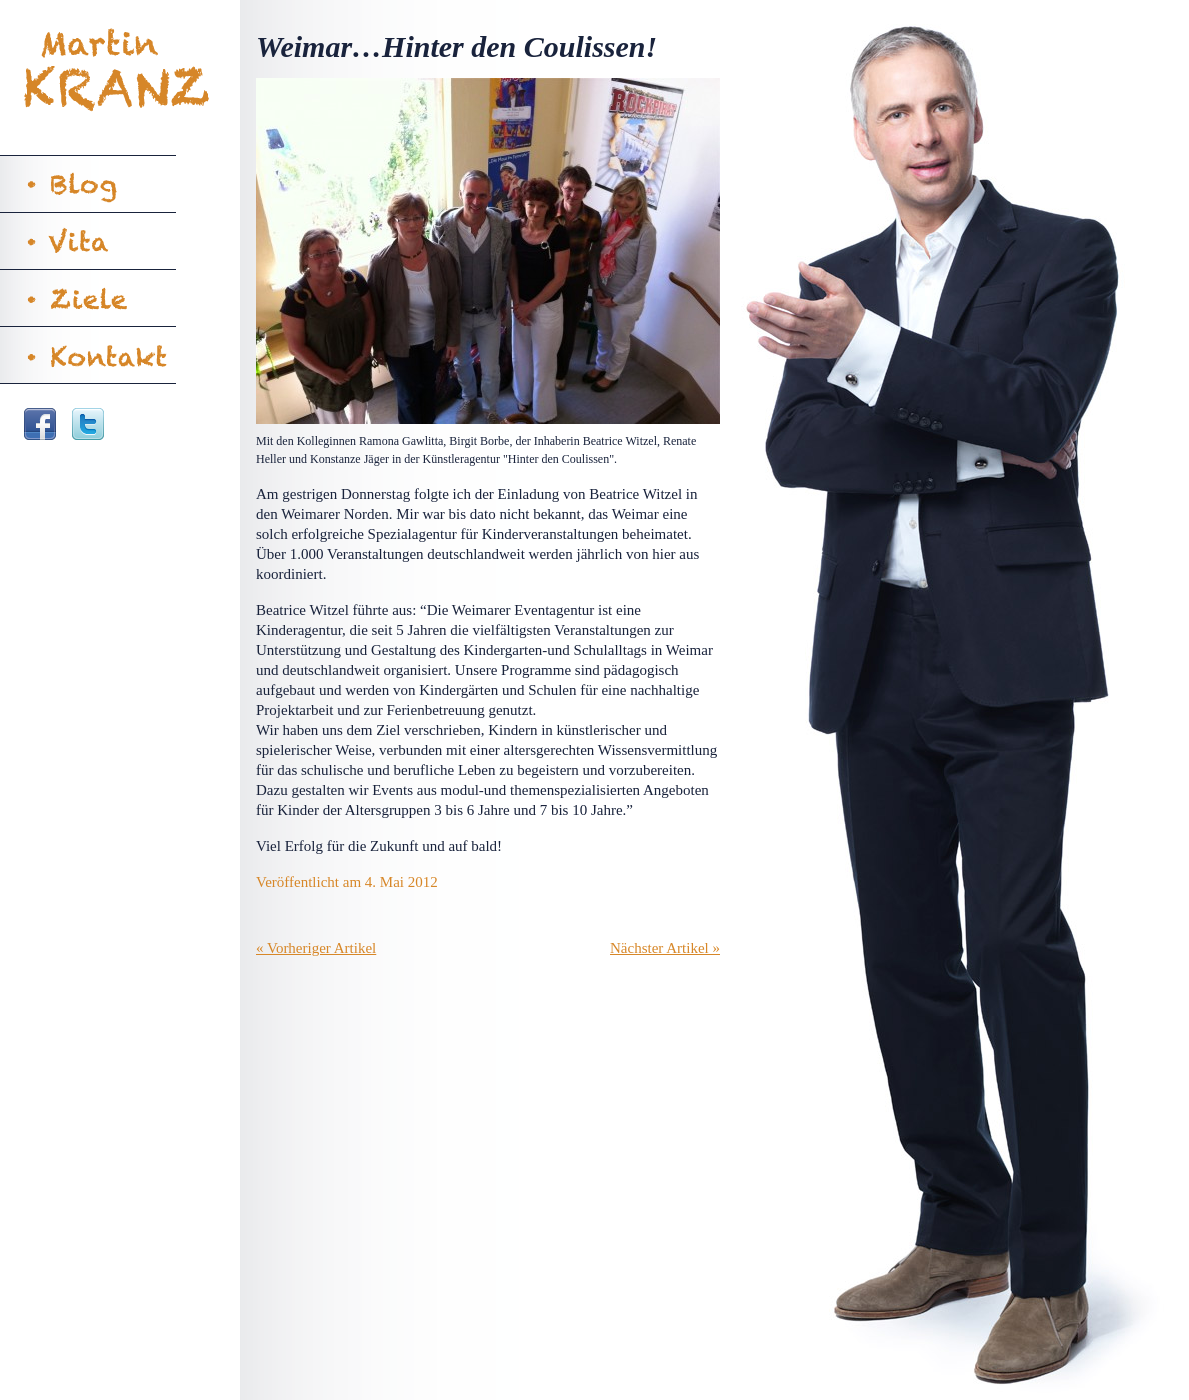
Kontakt (88, 355)
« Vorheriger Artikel (316, 948)
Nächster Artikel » (665, 948)
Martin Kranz (120, 70)
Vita (88, 241)
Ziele (88, 298)
